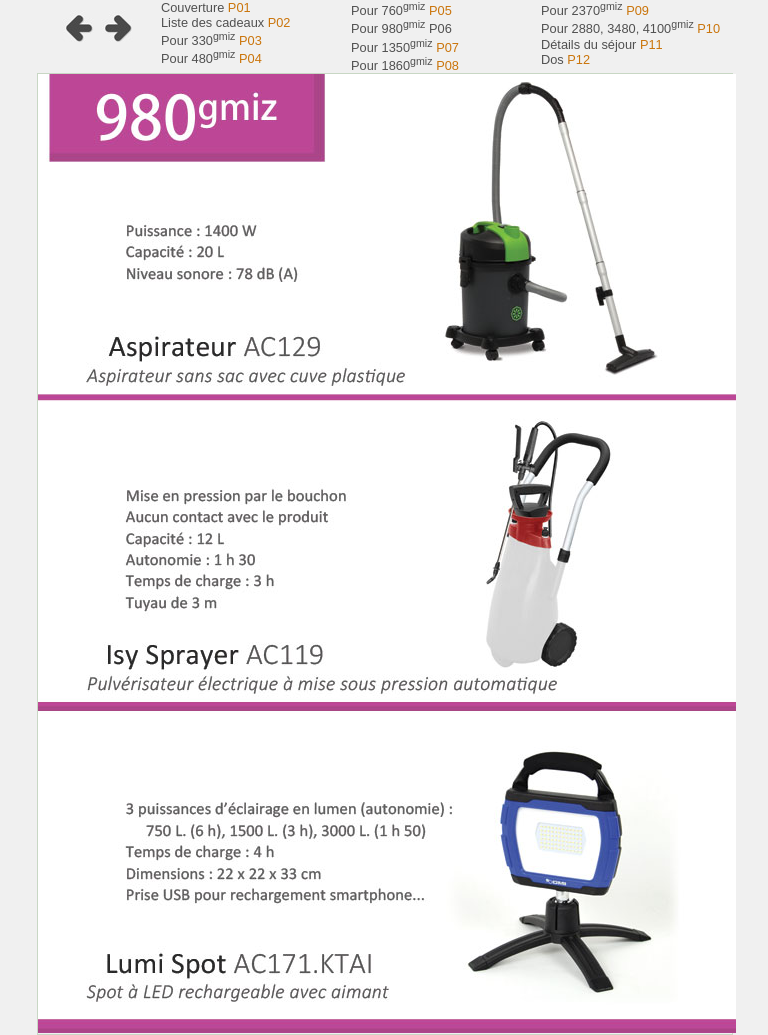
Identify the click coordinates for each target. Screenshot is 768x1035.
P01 (239, 7)
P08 (447, 65)
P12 (578, 59)
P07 (447, 47)
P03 (250, 40)
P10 (708, 29)
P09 (637, 10)
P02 (279, 22)
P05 (440, 10)
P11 (651, 44)
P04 (250, 59)
